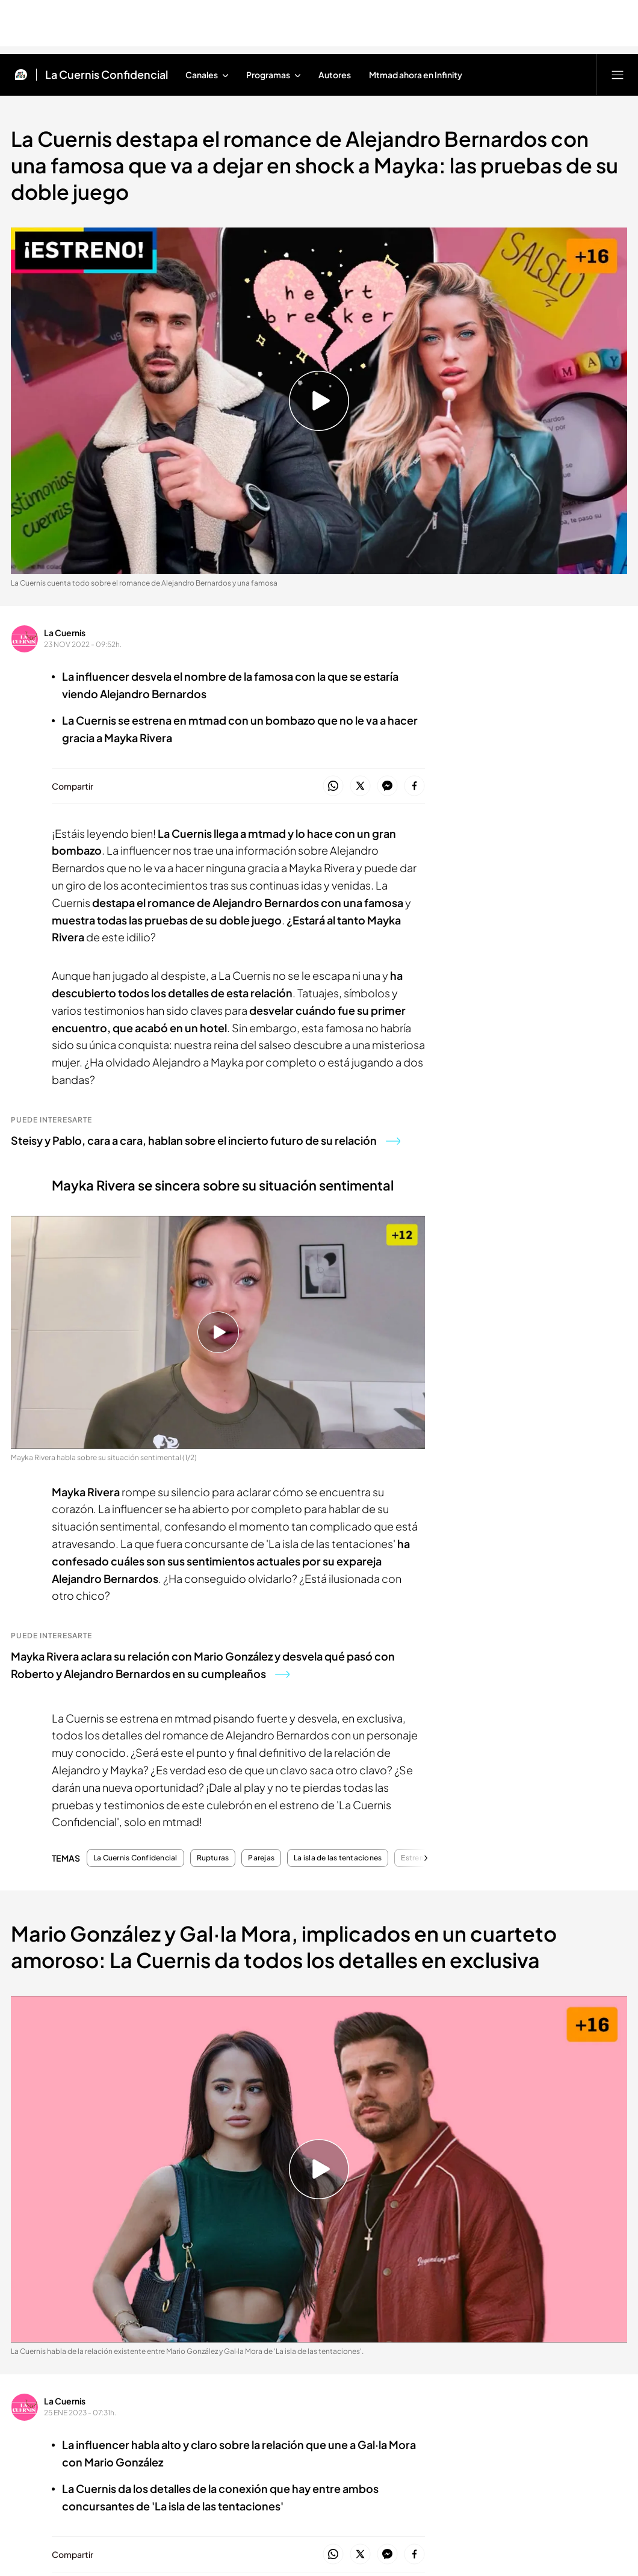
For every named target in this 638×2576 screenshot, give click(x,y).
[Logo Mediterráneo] (469, 2361)
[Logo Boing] (394, 2277)
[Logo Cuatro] (394, 2235)
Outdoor (453, 2050)
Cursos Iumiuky (366, 2055)
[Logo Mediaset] (319, 2180)
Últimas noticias (572, 1966)
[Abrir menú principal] (618, 75)
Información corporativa (164, 2419)
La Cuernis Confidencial (135, 1858)
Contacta (148, 1966)
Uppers (450, 2002)
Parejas (261, 1858)
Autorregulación (163, 2051)
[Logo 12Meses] (545, 2319)
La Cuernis (64, 632)
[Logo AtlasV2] (169, 2361)
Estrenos (416, 1858)
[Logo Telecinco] (244, 2235)
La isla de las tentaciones (338, 1858)
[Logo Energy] (545, 2277)
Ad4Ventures (360, 2102)
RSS (554, 2419)
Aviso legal (96, 2419)
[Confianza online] (319, 2530)
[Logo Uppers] (243, 2319)
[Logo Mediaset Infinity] (93, 2235)
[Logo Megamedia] (325, 2473)
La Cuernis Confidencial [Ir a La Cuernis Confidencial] (106, 74)
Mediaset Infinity (470, 1979)
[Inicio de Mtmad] (21, 75)
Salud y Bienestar (370, 2078)
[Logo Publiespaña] (319, 2361)
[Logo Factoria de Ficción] (244, 2277)
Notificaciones (160, 2027)
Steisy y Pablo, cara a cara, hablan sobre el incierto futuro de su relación (205, 1140)
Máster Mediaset (266, 2041)
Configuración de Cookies (342, 2419)
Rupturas (213, 1858)
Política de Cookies (428, 2419)
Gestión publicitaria (504, 2419)
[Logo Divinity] (544, 2235)
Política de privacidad (252, 2419)
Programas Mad (60, 1989)
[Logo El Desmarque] (93, 2277)
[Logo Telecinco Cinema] (394, 2319)
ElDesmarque (464, 2026)
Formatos (46, 1966)
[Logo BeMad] (93, 2319)
